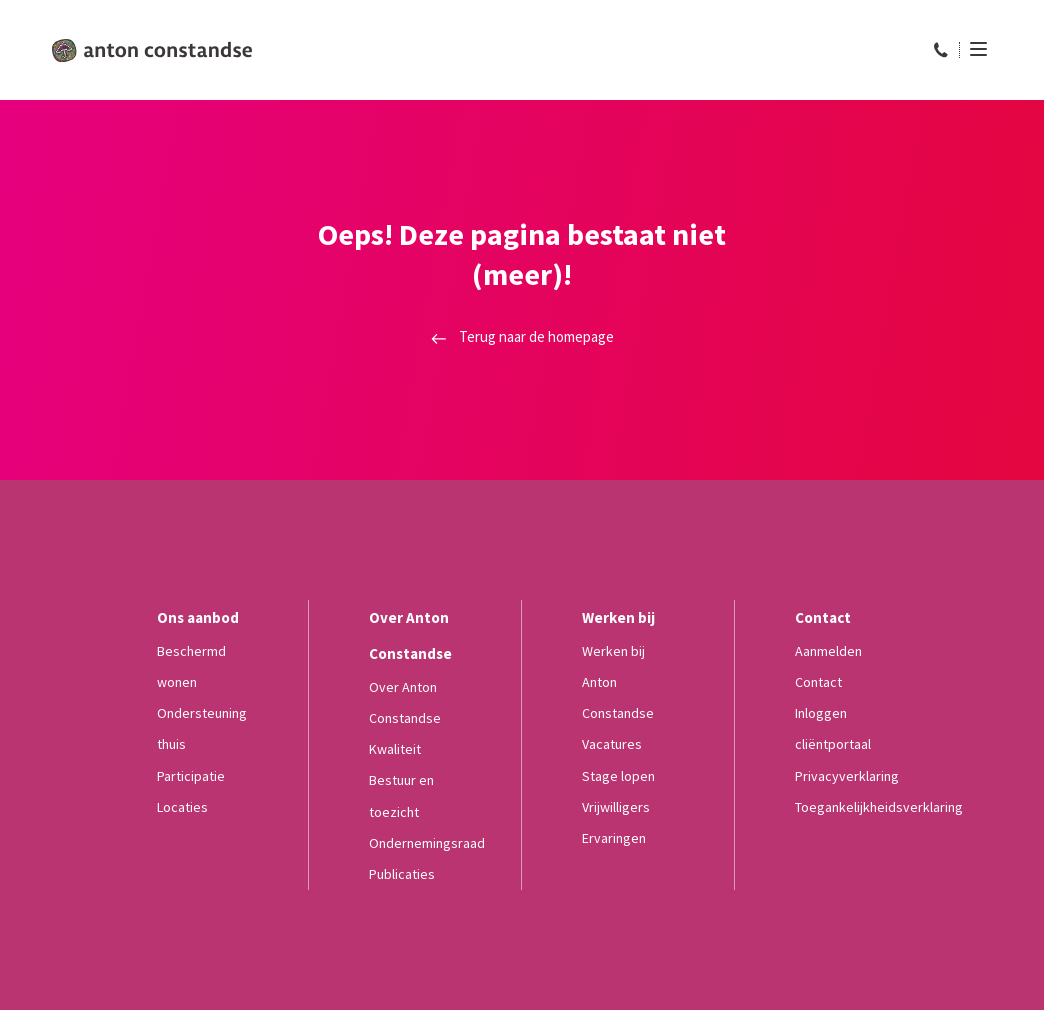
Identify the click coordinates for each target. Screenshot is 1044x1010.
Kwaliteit (395, 749)
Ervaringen (614, 838)
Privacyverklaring (847, 776)
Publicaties (402, 874)
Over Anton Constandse (405, 702)
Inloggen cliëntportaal (833, 728)
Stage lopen (618, 776)
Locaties (182, 807)
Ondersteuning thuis (202, 728)
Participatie (191, 776)
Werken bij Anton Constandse (618, 682)
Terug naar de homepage (522, 336)
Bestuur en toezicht (401, 795)
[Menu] (973, 49)
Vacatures (612, 744)
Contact (818, 682)
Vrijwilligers (616, 807)
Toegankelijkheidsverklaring (879, 807)
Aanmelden (828, 651)
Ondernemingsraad (427, 843)
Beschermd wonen (191, 666)
